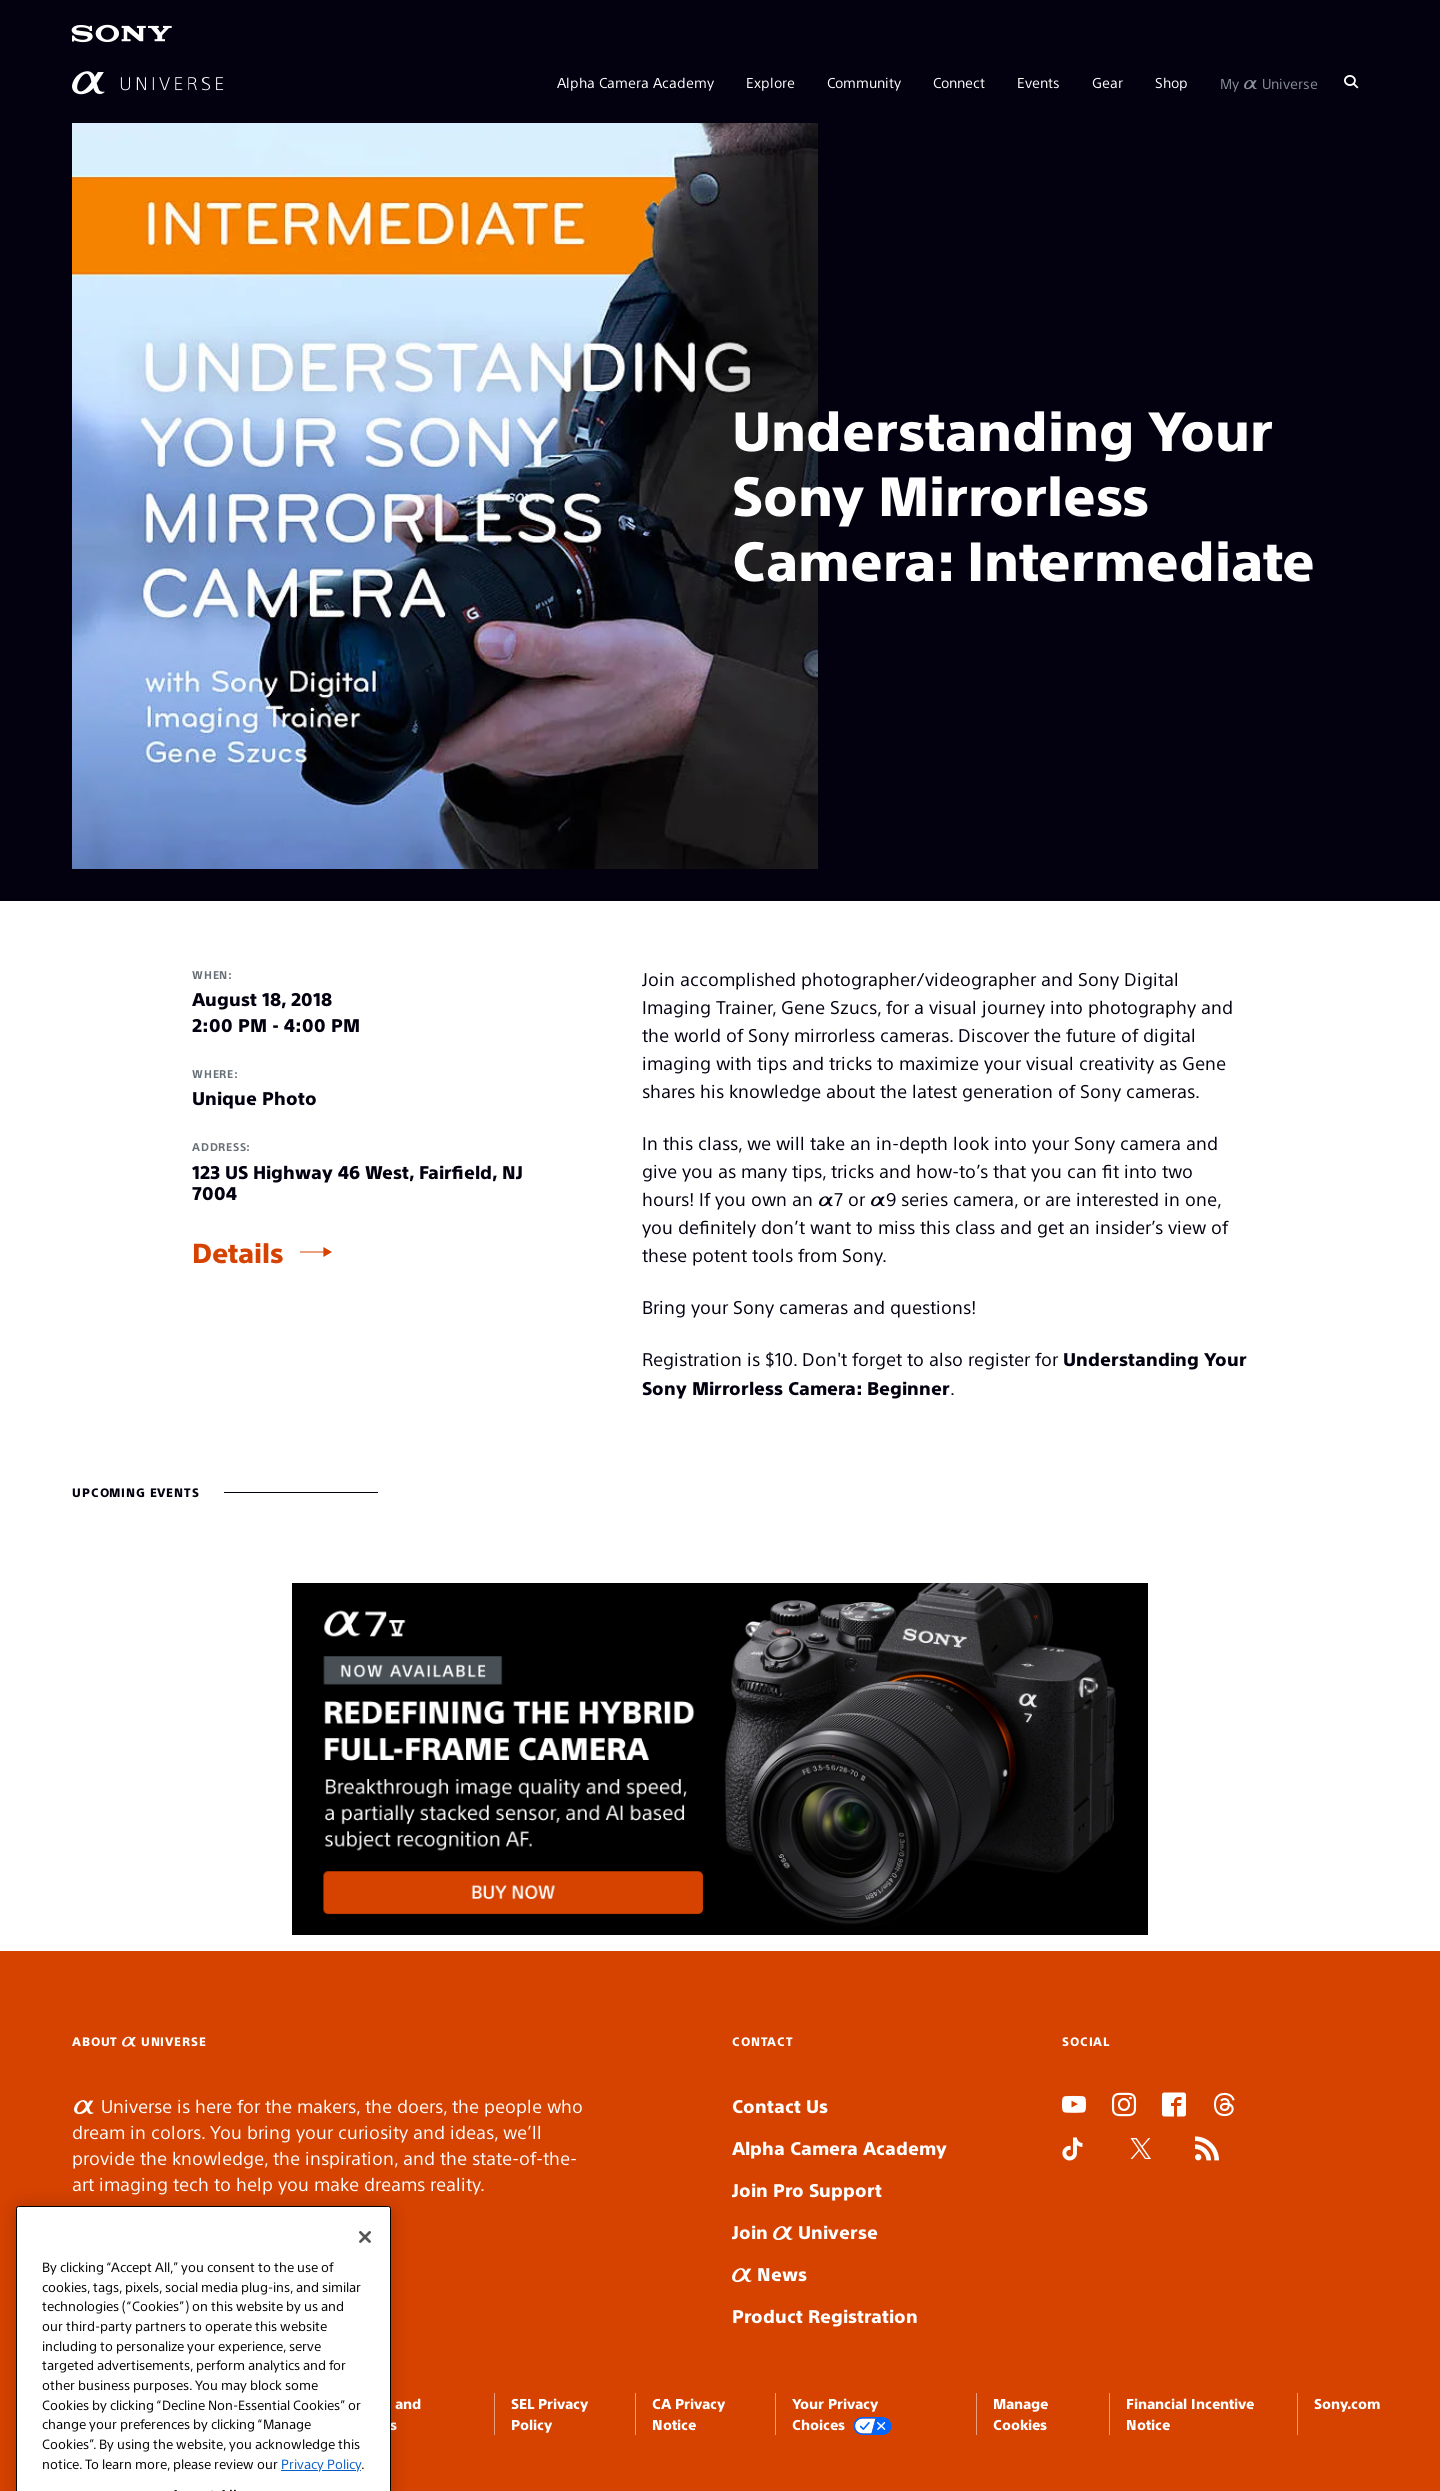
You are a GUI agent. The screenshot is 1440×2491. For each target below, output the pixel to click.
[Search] (1351, 82)
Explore (770, 82)
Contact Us (780, 2105)
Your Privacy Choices (842, 2414)
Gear (1107, 82)
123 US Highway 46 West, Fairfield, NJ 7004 (357, 1182)
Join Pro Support (807, 2189)
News (769, 2273)
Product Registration (825, 2315)
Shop (1171, 82)
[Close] (365, 2257)
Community (864, 82)
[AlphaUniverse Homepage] (147, 82)
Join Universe (805, 2231)
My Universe (1269, 82)
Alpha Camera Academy (635, 82)
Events (1038, 82)
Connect (959, 82)
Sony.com (1347, 2403)
